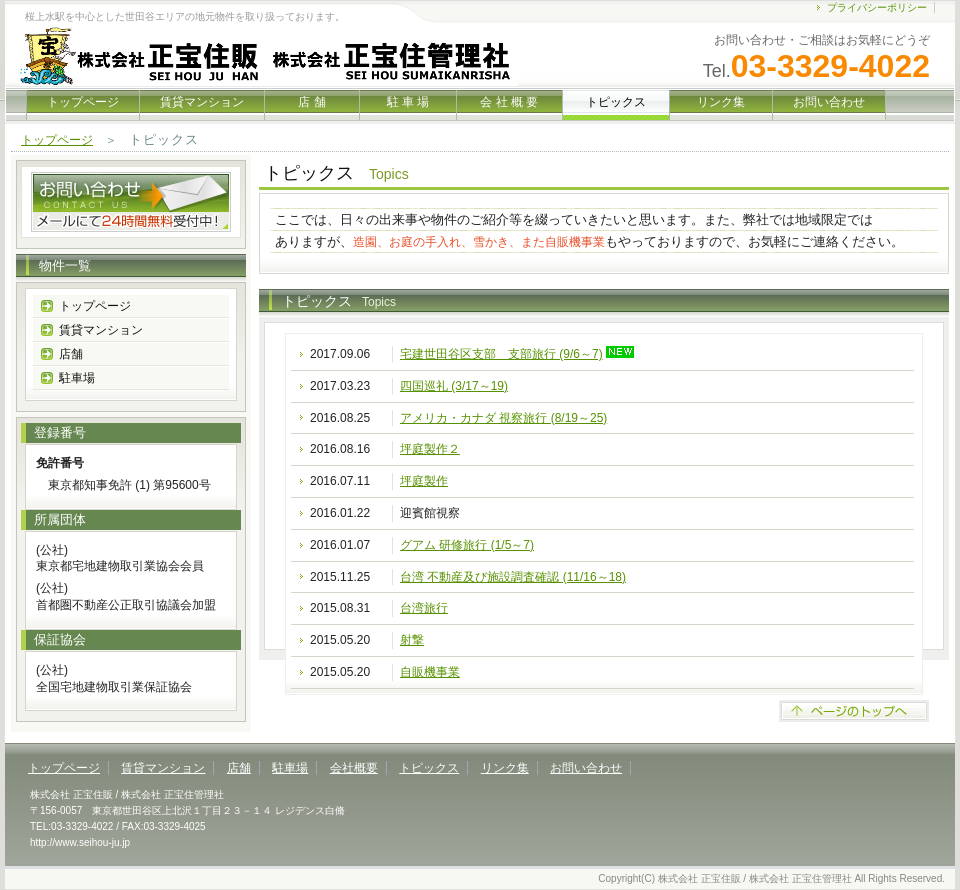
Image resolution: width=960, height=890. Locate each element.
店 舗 (312, 102)
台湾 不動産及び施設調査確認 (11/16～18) (513, 577)
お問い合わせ (829, 102)
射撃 (412, 640)
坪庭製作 (424, 481)
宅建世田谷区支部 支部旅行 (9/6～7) (501, 354)
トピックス (429, 768)
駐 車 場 (408, 102)
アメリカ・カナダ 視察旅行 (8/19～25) (503, 418)
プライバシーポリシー (877, 7)
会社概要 (354, 768)
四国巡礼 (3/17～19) (454, 386)
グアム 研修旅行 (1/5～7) (467, 545)
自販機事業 (430, 672)
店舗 (71, 354)
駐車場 (77, 378)
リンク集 (720, 102)
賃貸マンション (202, 102)
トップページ (83, 102)
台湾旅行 (424, 608)
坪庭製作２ (430, 449)
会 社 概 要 (509, 102)
